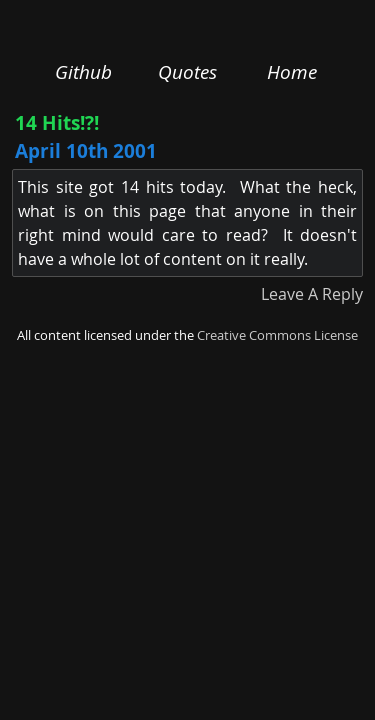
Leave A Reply (312, 294)
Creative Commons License (277, 335)
